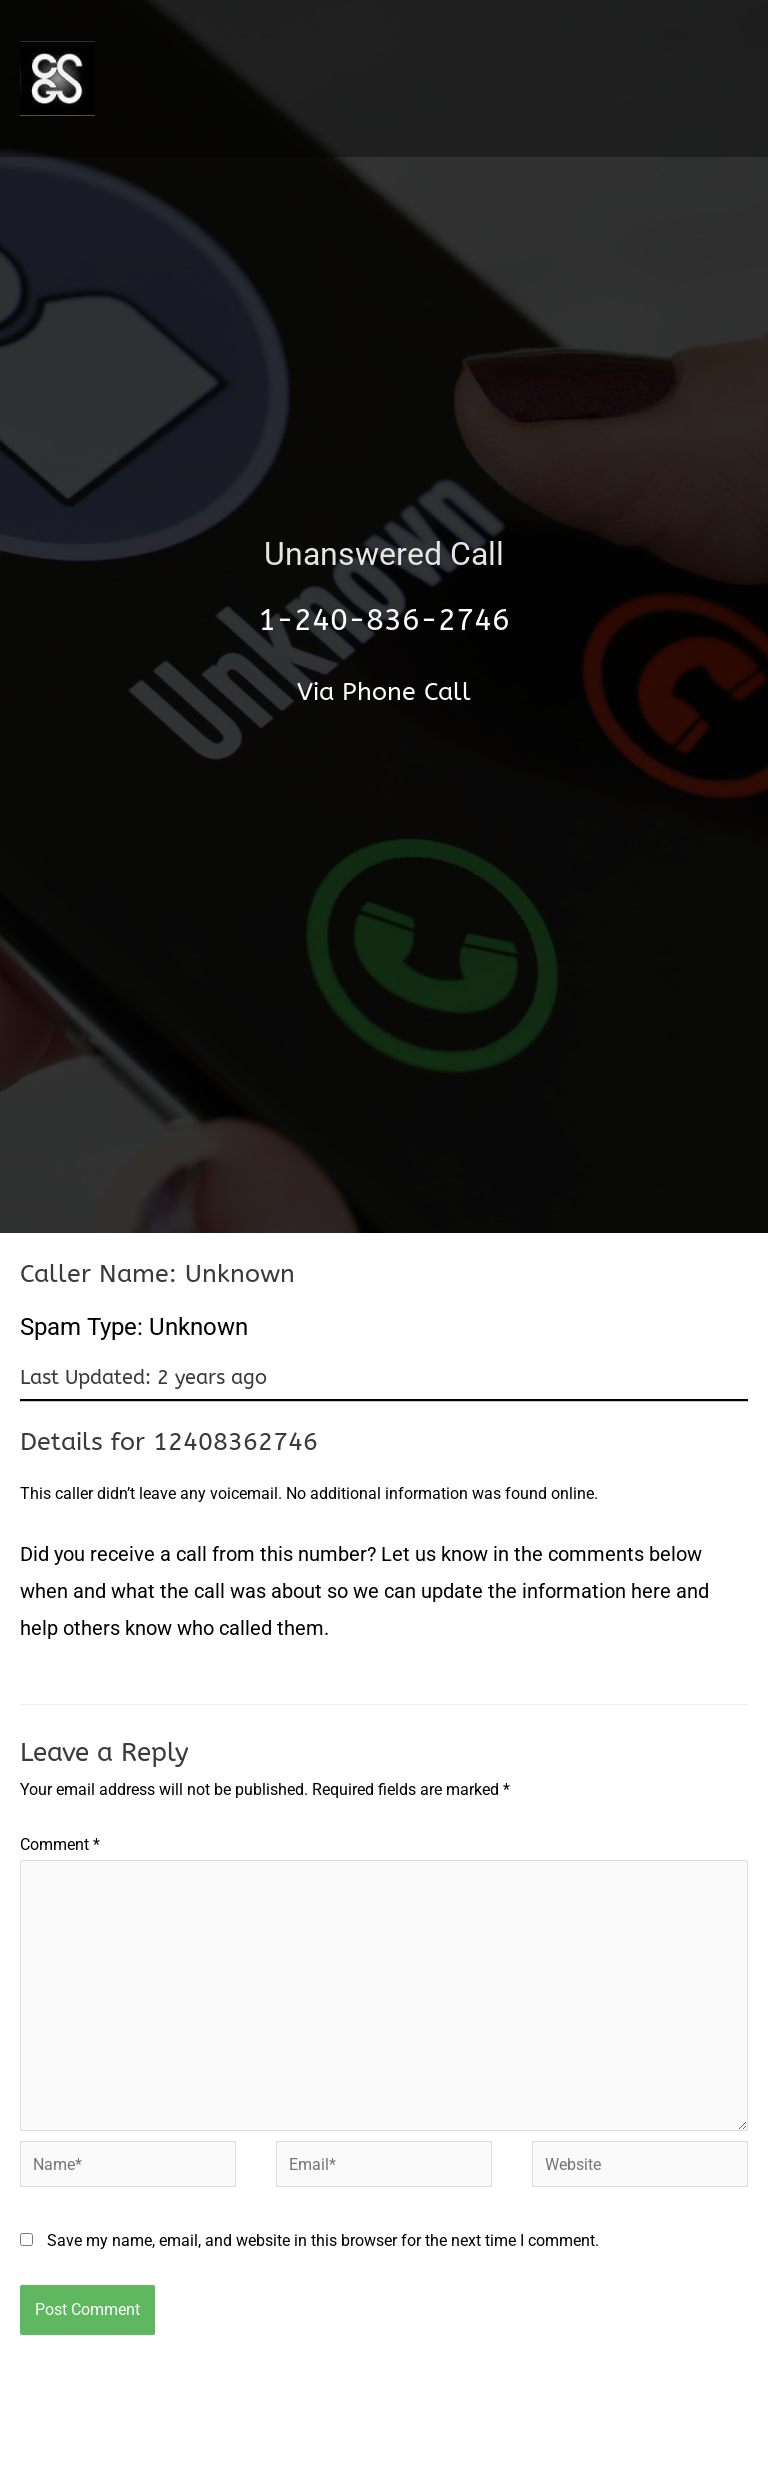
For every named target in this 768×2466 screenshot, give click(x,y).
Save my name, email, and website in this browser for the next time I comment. (323, 2240)
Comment (60, 1844)
